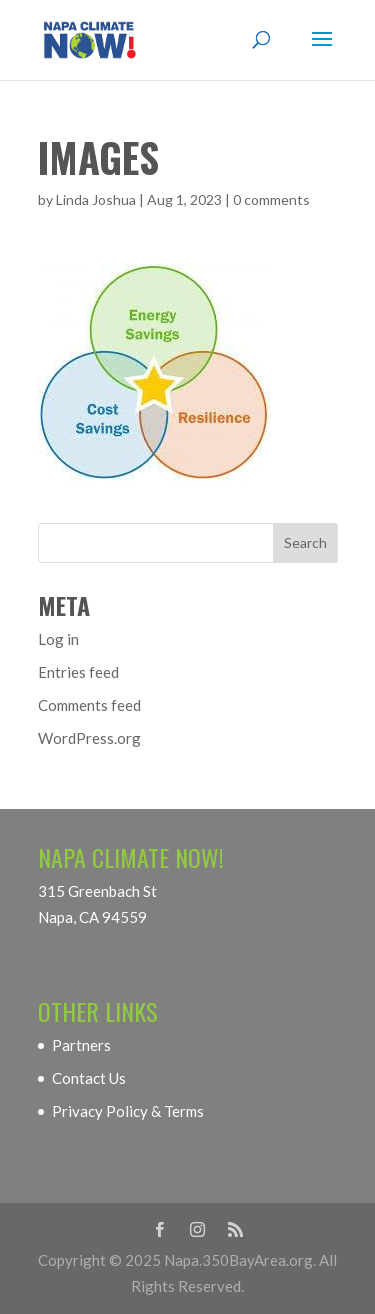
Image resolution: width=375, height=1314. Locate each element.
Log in (58, 639)
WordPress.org (89, 738)
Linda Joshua (96, 199)
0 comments (271, 199)
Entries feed (78, 672)
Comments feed (89, 705)
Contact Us (89, 1078)
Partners (81, 1045)
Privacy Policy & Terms (128, 1111)
